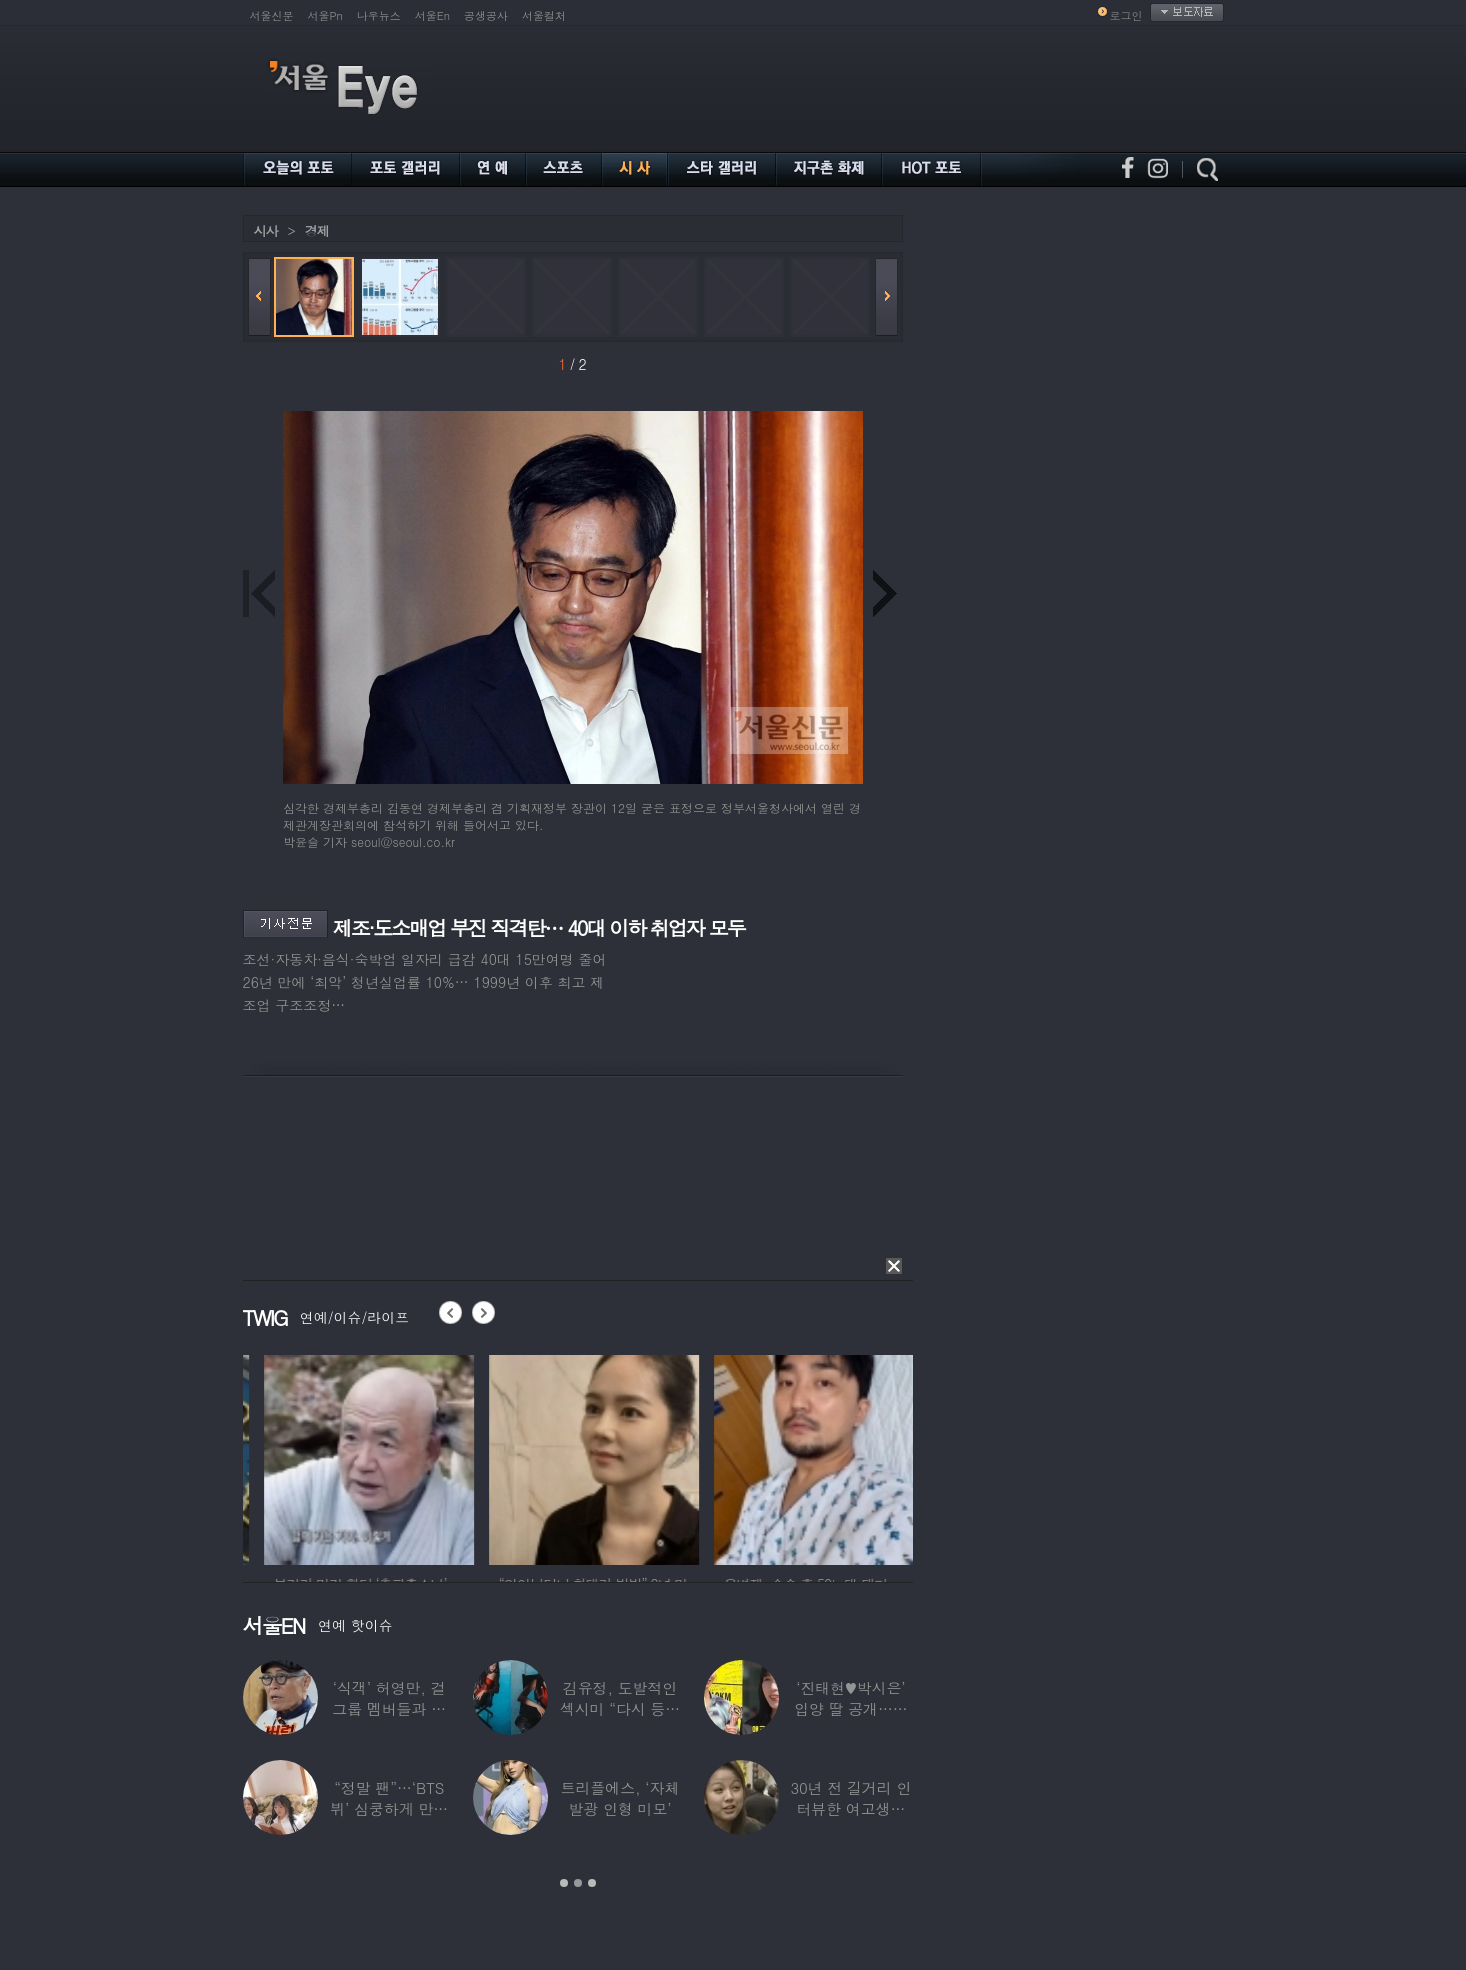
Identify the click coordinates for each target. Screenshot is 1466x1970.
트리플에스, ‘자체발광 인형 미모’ (620, 1798)
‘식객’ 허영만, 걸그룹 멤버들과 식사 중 (389, 1708)
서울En (432, 15)
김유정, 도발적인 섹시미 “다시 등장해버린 (620, 1708)
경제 (317, 230)
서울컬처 (544, 15)
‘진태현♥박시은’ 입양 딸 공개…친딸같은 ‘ (851, 1708)
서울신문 (272, 15)
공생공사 (486, 15)
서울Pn (325, 15)
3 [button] (592, 1883)
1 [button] (564, 1883)
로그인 (1126, 15)
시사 (266, 230)
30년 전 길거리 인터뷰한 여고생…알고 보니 (850, 1808)
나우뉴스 (379, 15)
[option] (457, 1457)
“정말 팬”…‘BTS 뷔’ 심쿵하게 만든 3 (389, 1808)
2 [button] (578, 1883)
